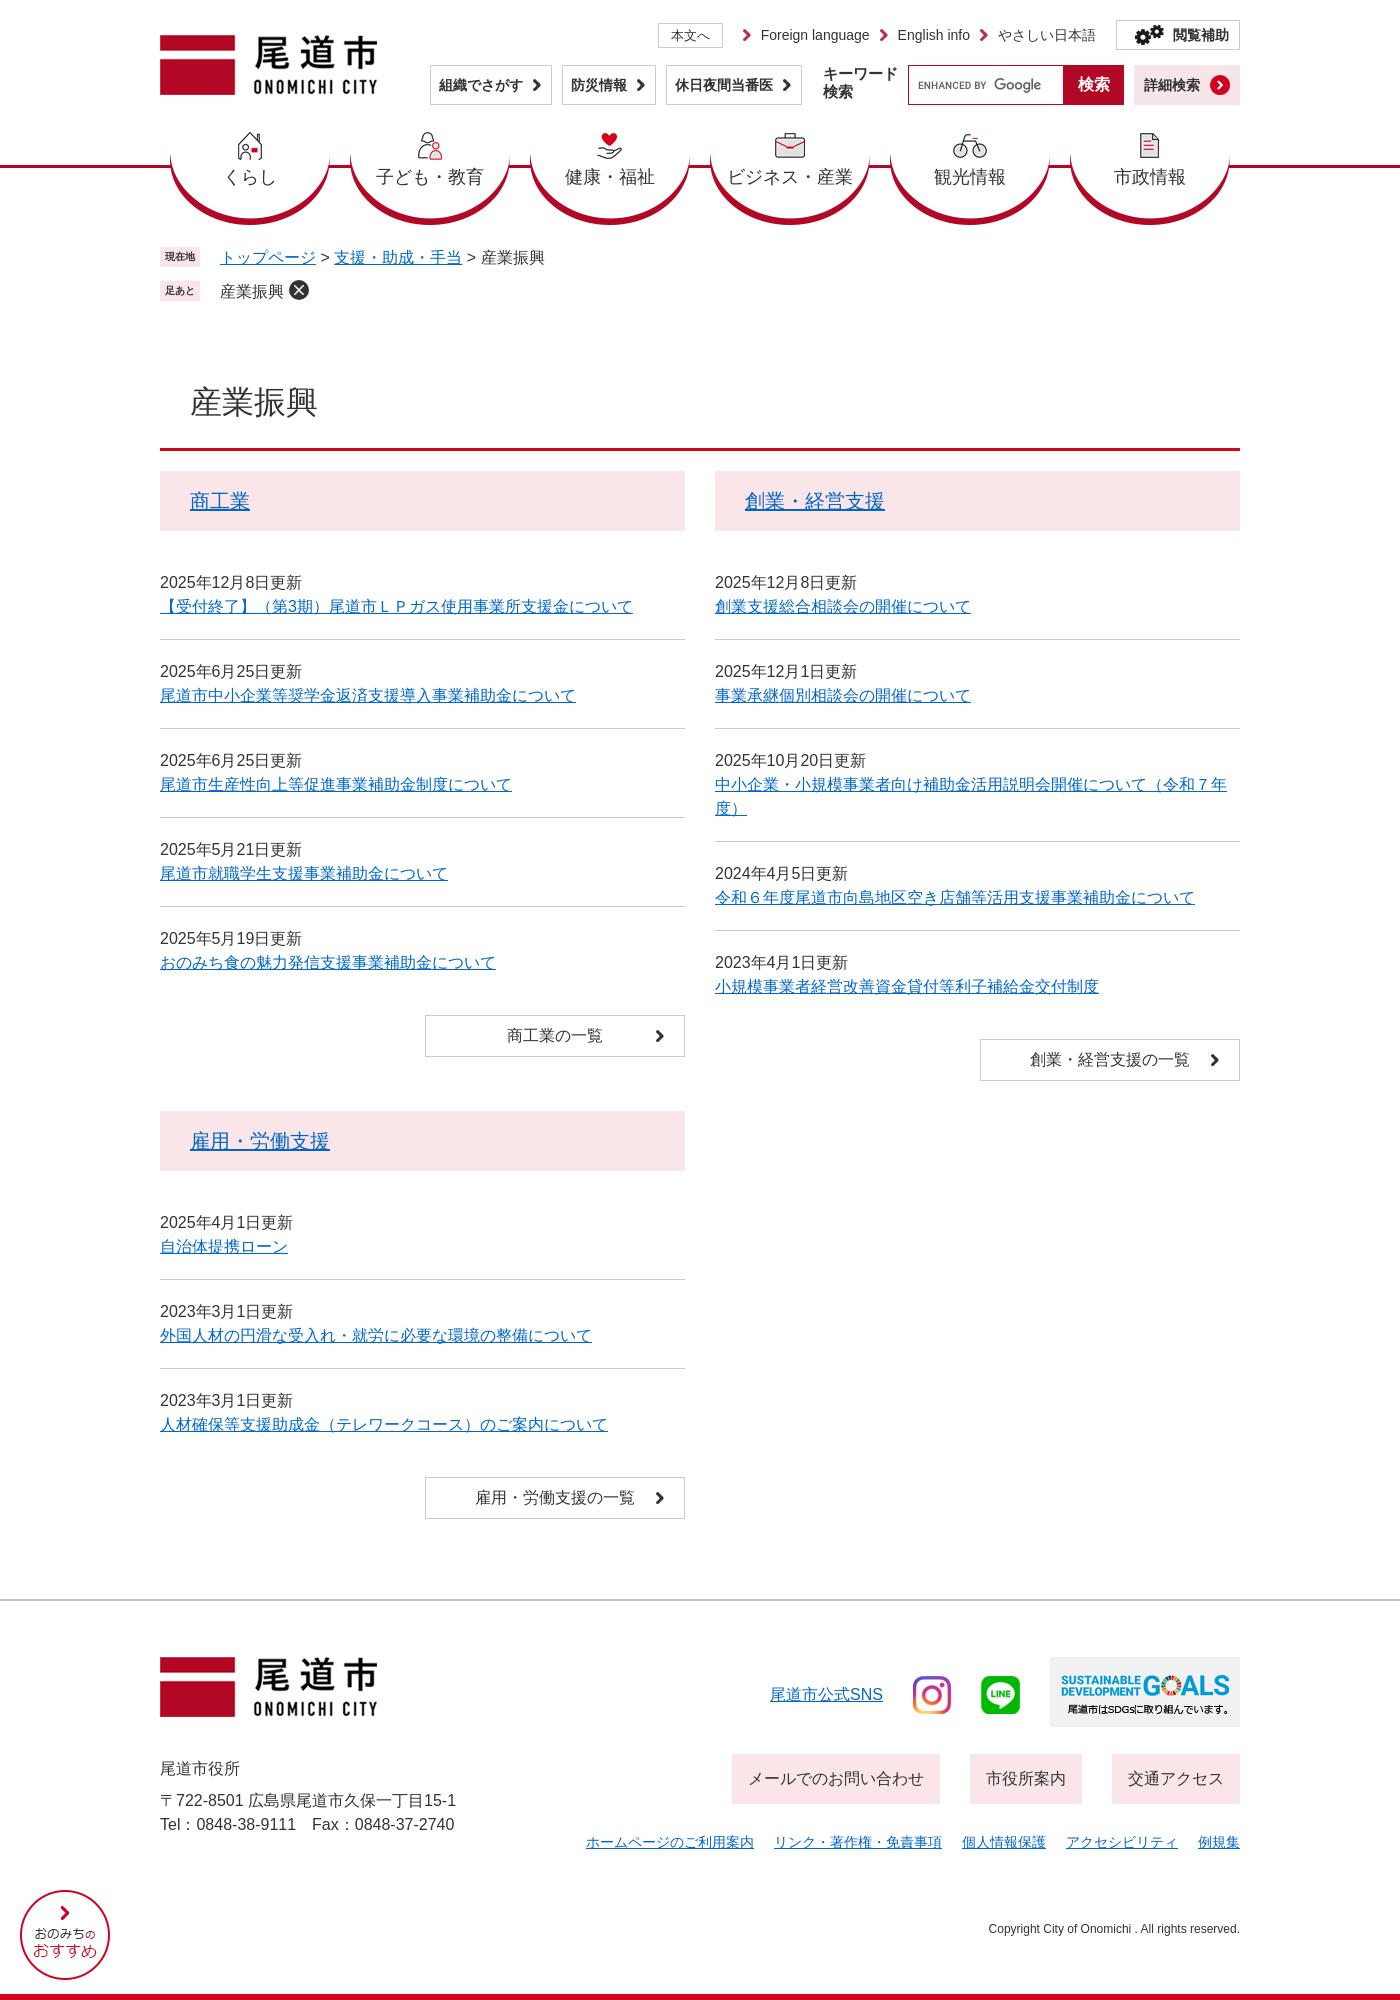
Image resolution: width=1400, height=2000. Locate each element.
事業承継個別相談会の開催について (843, 695)
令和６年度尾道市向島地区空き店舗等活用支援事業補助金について (955, 897)
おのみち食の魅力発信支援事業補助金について (328, 962)
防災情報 (599, 85)
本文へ (690, 35)
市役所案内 (1026, 1778)
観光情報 (970, 177)
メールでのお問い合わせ (836, 1778)
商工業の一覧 (555, 1035)
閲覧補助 (1201, 35)
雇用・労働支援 (260, 1141)
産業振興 (252, 291)
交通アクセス (1176, 1778)
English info (934, 35)
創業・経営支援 (815, 501)
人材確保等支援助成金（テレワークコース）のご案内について (384, 1424)
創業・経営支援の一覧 (1110, 1059)
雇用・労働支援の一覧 (555, 1497)
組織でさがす (481, 85)
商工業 (220, 501)
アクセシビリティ (1122, 1842)
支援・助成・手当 (398, 257)
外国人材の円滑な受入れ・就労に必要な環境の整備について (376, 1335)
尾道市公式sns (826, 1694)
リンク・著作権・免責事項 (858, 1842)
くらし (250, 177)
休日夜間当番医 (724, 85)
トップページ (268, 257)
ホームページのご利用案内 (670, 1842)
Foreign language (815, 35)
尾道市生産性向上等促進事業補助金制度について (336, 784)
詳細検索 (1172, 85)
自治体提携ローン (224, 1246)
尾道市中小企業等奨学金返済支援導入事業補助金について (368, 695)
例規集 (1219, 1842)
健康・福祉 (610, 177)
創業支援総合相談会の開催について (843, 606)
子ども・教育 (430, 177)
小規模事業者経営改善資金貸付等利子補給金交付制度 (907, 986)
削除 (299, 290)
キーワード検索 (860, 82)
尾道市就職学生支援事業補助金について (304, 873)
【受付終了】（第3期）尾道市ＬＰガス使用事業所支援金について (396, 606)
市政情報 (1150, 177)
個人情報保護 (1004, 1842)
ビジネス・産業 (790, 177)
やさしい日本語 (1047, 35)
